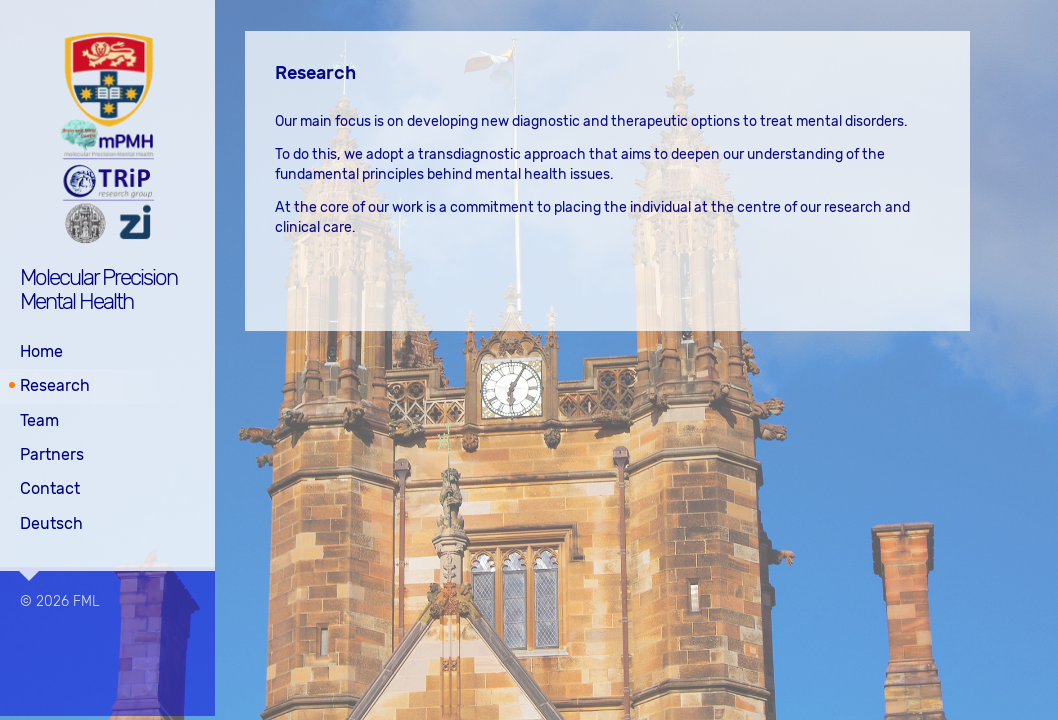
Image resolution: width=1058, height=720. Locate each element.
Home (41, 350)
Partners (52, 453)
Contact (50, 488)
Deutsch (51, 522)
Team (39, 419)
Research (55, 385)
